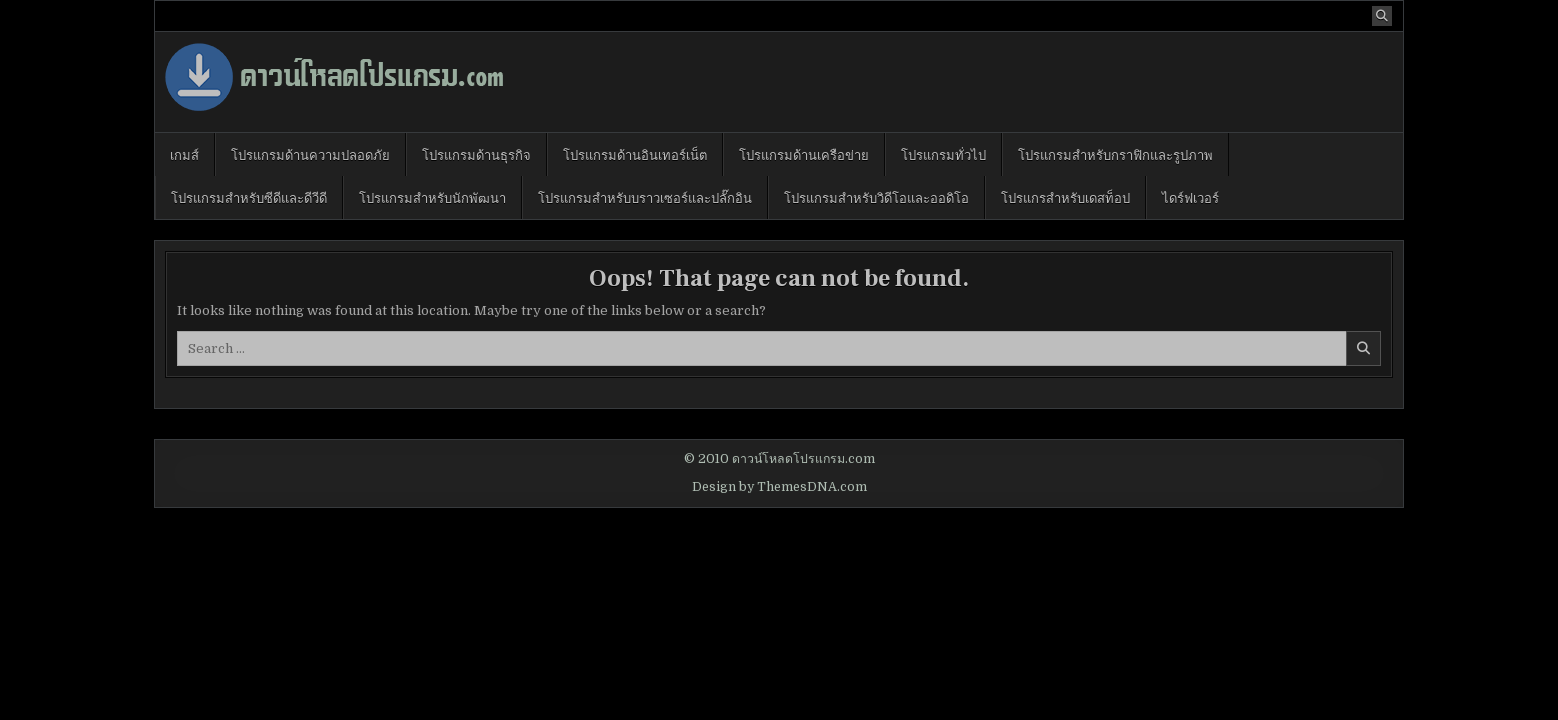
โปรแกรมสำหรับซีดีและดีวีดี (249, 197)
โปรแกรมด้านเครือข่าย (804, 154)
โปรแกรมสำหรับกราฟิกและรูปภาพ (1115, 154)
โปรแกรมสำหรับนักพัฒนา (432, 197)
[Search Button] (1382, 16)
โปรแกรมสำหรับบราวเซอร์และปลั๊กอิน (645, 197)
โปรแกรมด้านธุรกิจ (476, 154)
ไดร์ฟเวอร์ (1190, 197)
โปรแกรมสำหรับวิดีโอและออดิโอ (876, 197)
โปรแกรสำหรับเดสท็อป (1065, 197)
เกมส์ (184, 154)
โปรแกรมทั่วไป (943, 154)
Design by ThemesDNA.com (779, 487)
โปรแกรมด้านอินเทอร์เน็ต (635, 154)
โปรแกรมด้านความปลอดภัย (310, 154)
